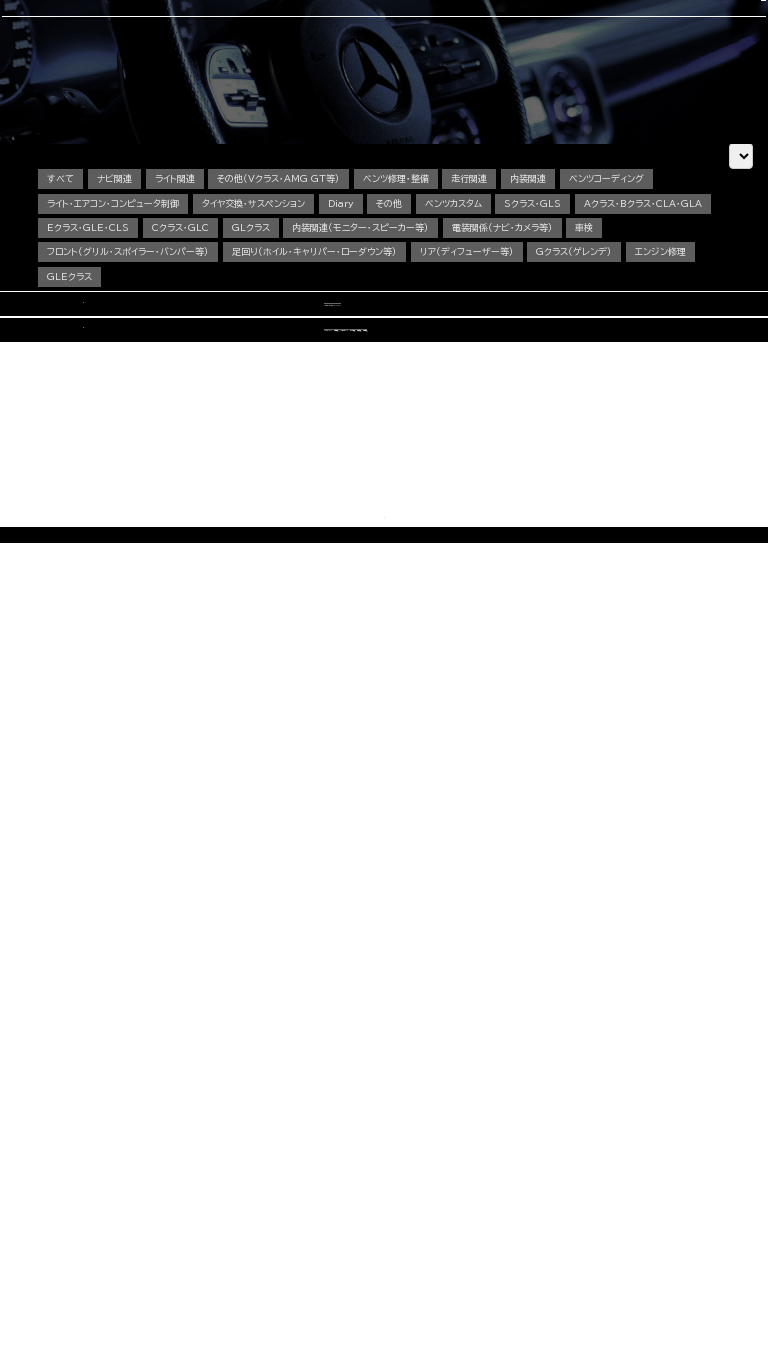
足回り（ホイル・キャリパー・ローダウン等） (360, 369)
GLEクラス (146, 394)
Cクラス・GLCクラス (177, 1195)
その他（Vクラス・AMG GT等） (286, 296)
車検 (272, 71)
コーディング (320, 71)
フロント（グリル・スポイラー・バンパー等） (172, 369)
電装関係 (331, 1239)
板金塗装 (331, 1195)
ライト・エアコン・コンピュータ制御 (113, 321)
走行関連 (482, 296)
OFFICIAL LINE (692, 23)
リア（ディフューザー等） (515, 369)
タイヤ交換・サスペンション (256, 321)
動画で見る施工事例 (176, 1282)
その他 (397, 321)
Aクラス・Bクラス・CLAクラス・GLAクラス (207, 1180)
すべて (60, 296)
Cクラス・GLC (326, 345)
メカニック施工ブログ (582, 1237)
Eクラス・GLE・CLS (232, 345)
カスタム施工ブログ (578, 1219)
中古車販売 (381, 71)
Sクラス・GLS (545, 321)
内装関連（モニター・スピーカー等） (511, 345)
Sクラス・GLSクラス (176, 1239)
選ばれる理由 (120, 71)
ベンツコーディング (623, 296)
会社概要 (498, 71)
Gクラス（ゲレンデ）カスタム (187, 1253)
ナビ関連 (117, 296)
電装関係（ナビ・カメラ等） (655, 345)
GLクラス (399, 345)
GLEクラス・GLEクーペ (180, 1224)
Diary (346, 321)
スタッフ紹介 (441, 71)
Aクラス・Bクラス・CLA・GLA (106, 345)
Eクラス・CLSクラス (176, 1210)
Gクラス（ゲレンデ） (625, 369)
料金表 (158, 1297)
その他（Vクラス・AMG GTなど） (193, 1268)
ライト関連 (180, 296)
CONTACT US (607, 23)
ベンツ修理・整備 (406, 296)
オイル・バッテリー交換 (349, 1210)
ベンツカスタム (463, 321)
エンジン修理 (72, 394)
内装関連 (543, 296)
